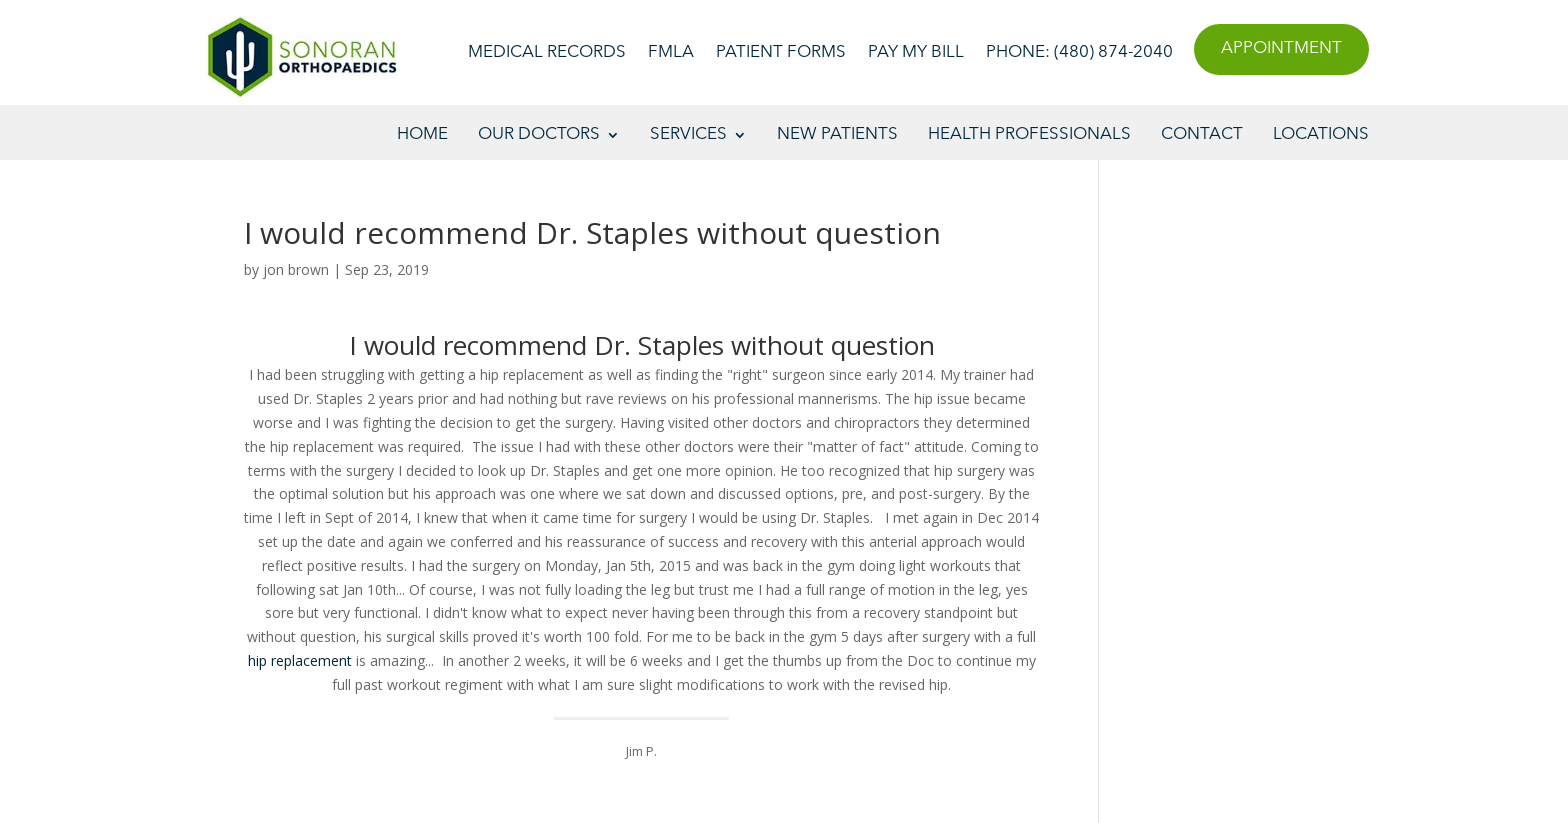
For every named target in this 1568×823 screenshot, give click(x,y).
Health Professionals (1029, 135)
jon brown (296, 269)
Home (422, 135)
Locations (1321, 135)
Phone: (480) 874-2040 (1079, 53)
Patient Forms (781, 53)
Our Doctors (539, 135)
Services (688, 135)
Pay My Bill (916, 53)
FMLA (671, 53)
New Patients (837, 135)
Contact (1202, 135)
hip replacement (300, 660)
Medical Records (547, 53)
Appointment (1281, 48)
